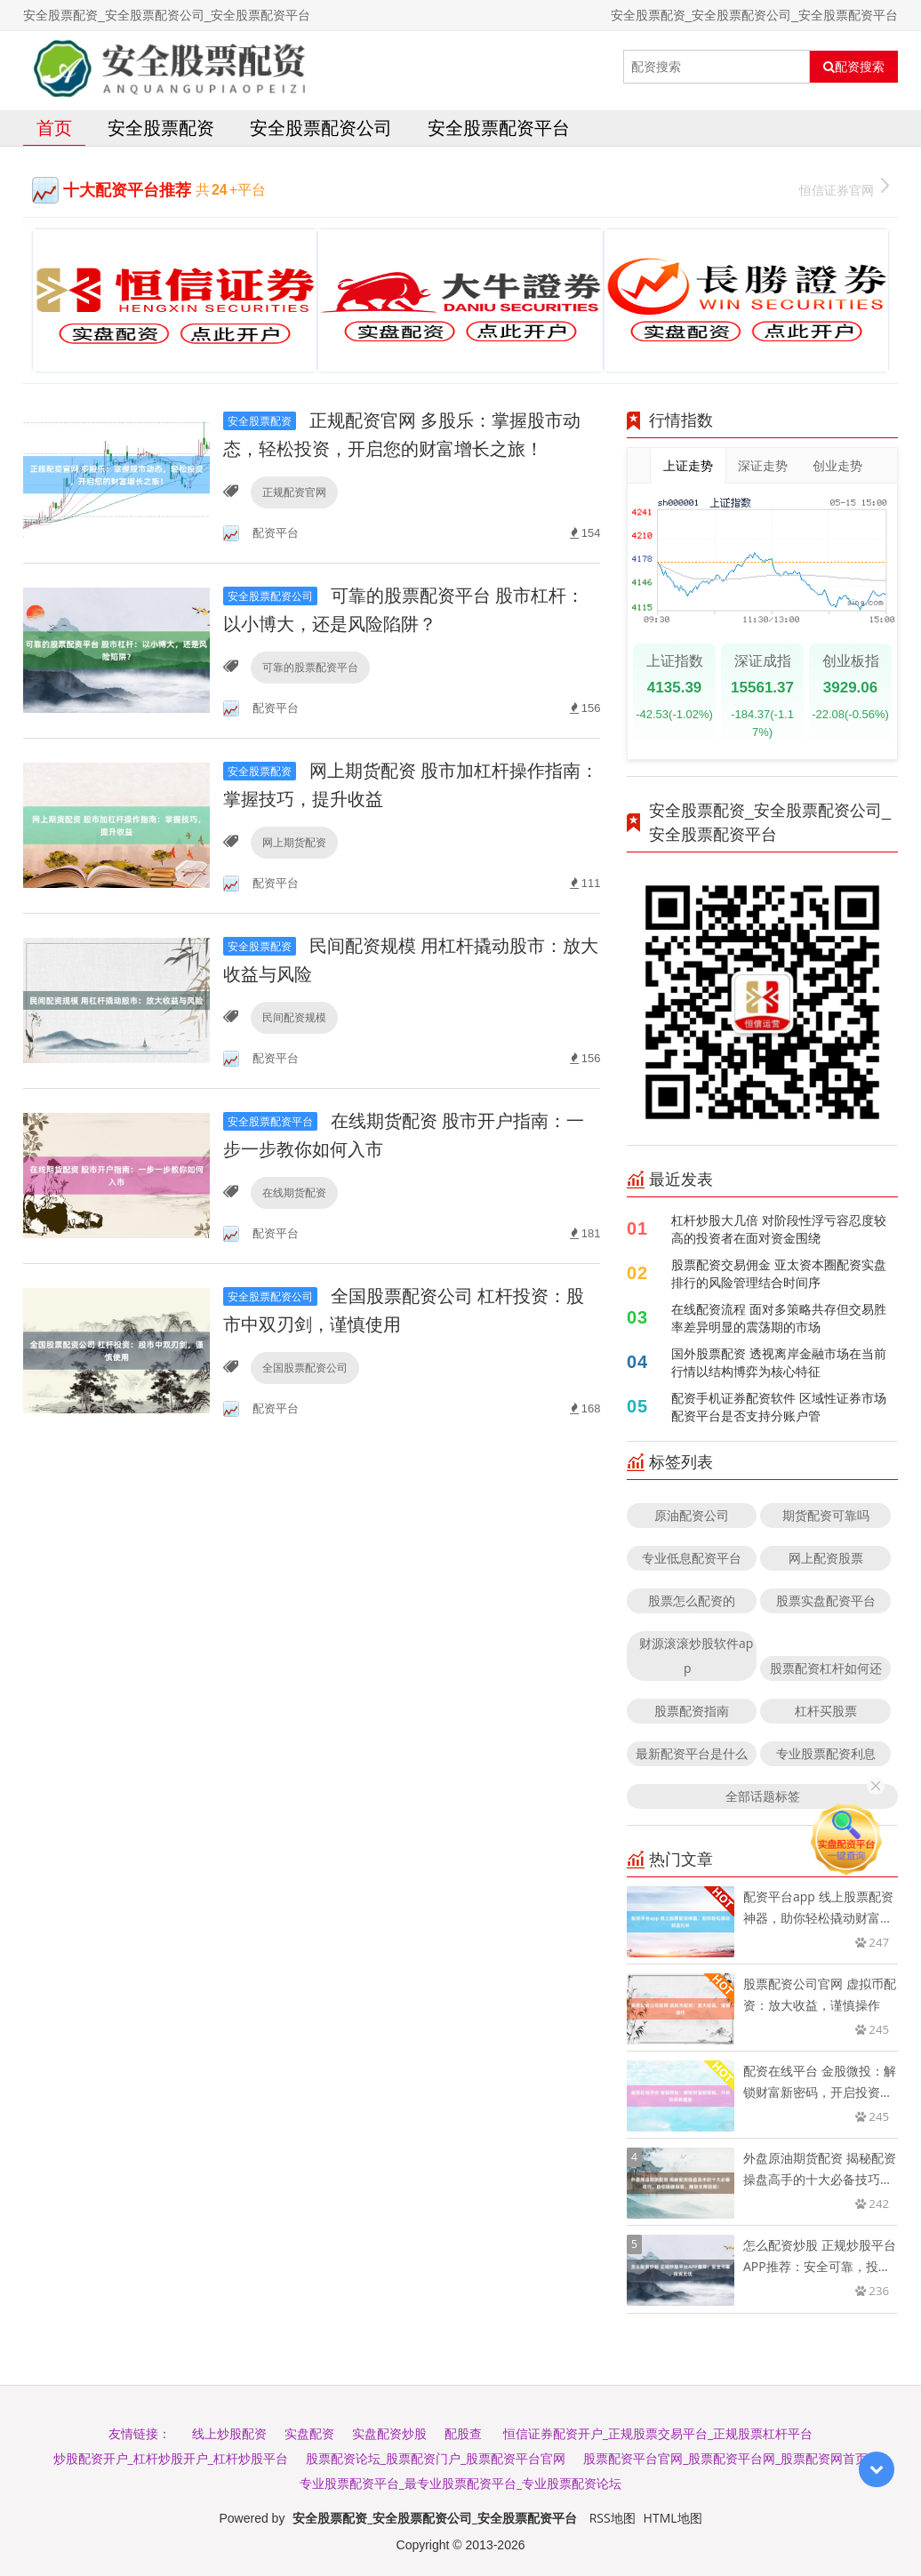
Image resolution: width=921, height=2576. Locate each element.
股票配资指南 (691, 1710)
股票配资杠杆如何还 (826, 1668)
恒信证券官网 (844, 188)
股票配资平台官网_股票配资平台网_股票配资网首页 (725, 2458)
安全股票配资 (161, 128)
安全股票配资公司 (321, 128)
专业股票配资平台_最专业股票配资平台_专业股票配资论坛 (460, 2483)
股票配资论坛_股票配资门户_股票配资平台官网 (435, 2458)
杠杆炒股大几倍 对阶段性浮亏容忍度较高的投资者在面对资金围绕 (778, 1229)
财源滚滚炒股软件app (696, 1655)
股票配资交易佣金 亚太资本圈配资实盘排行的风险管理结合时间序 (778, 1273)
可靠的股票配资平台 (310, 667)
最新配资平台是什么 (692, 1753)
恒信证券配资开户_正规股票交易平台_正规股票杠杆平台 (658, 2433)
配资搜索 (854, 67)
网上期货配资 (294, 842)
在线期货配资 (294, 1192)
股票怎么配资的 (691, 1600)
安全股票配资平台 (499, 128)
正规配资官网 (294, 492)
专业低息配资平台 (691, 1557)
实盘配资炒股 (389, 2433)
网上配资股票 (826, 1557)
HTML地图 (673, 2517)
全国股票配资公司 (305, 1367)
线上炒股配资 (229, 2433)
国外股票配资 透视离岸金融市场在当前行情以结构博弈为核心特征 (778, 1362)
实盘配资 (309, 2433)
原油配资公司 (691, 1515)
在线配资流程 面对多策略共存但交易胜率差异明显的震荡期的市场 (778, 1317)
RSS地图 (612, 2517)
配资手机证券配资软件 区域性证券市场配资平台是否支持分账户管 (778, 1406)
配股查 (463, 2433)
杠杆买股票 (826, 1710)
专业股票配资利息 (826, 1753)
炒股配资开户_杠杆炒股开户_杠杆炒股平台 (170, 2458)
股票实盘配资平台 (826, 1600)
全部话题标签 (762, 1796)
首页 (54, 128)
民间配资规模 (294, 1017)
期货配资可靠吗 (825, 1515)
